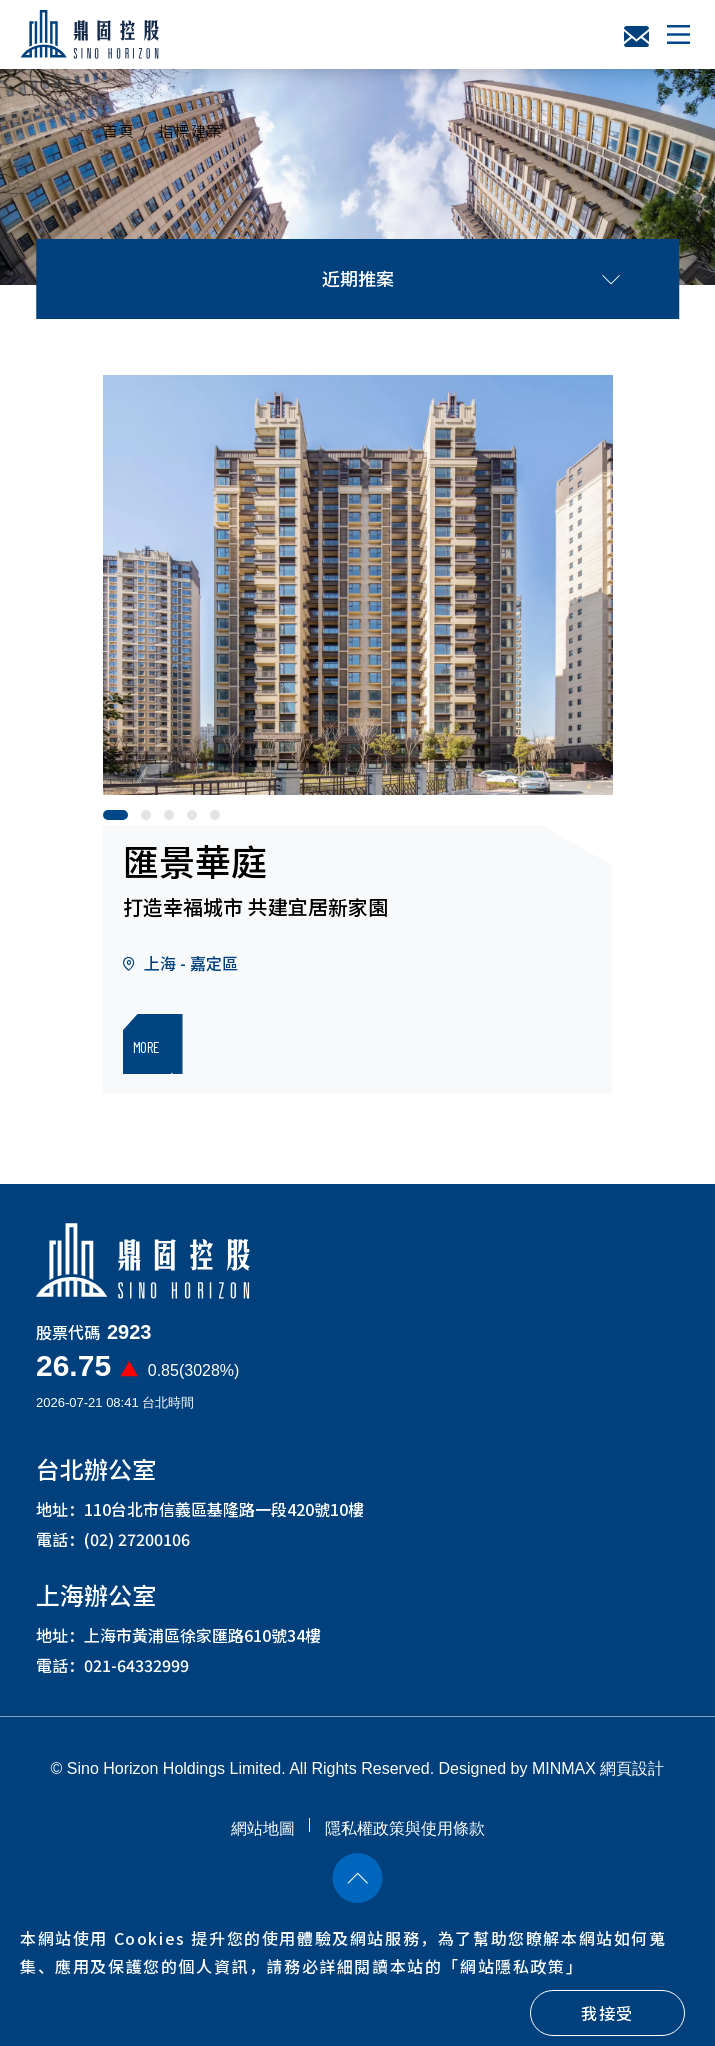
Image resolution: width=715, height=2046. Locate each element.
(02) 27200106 (137, 1546)
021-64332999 (136, 1672)
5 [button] (220, 820)
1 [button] (113, 820)
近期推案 (471, 278)
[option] (358, 585)
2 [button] (151, 820)
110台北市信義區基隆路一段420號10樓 (224, 1516)
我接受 (607, 2013)
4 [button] (197, 820)
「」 (512, 1966)
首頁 (119, 130)
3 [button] (174, 820)
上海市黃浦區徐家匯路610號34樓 (202, 1642)
